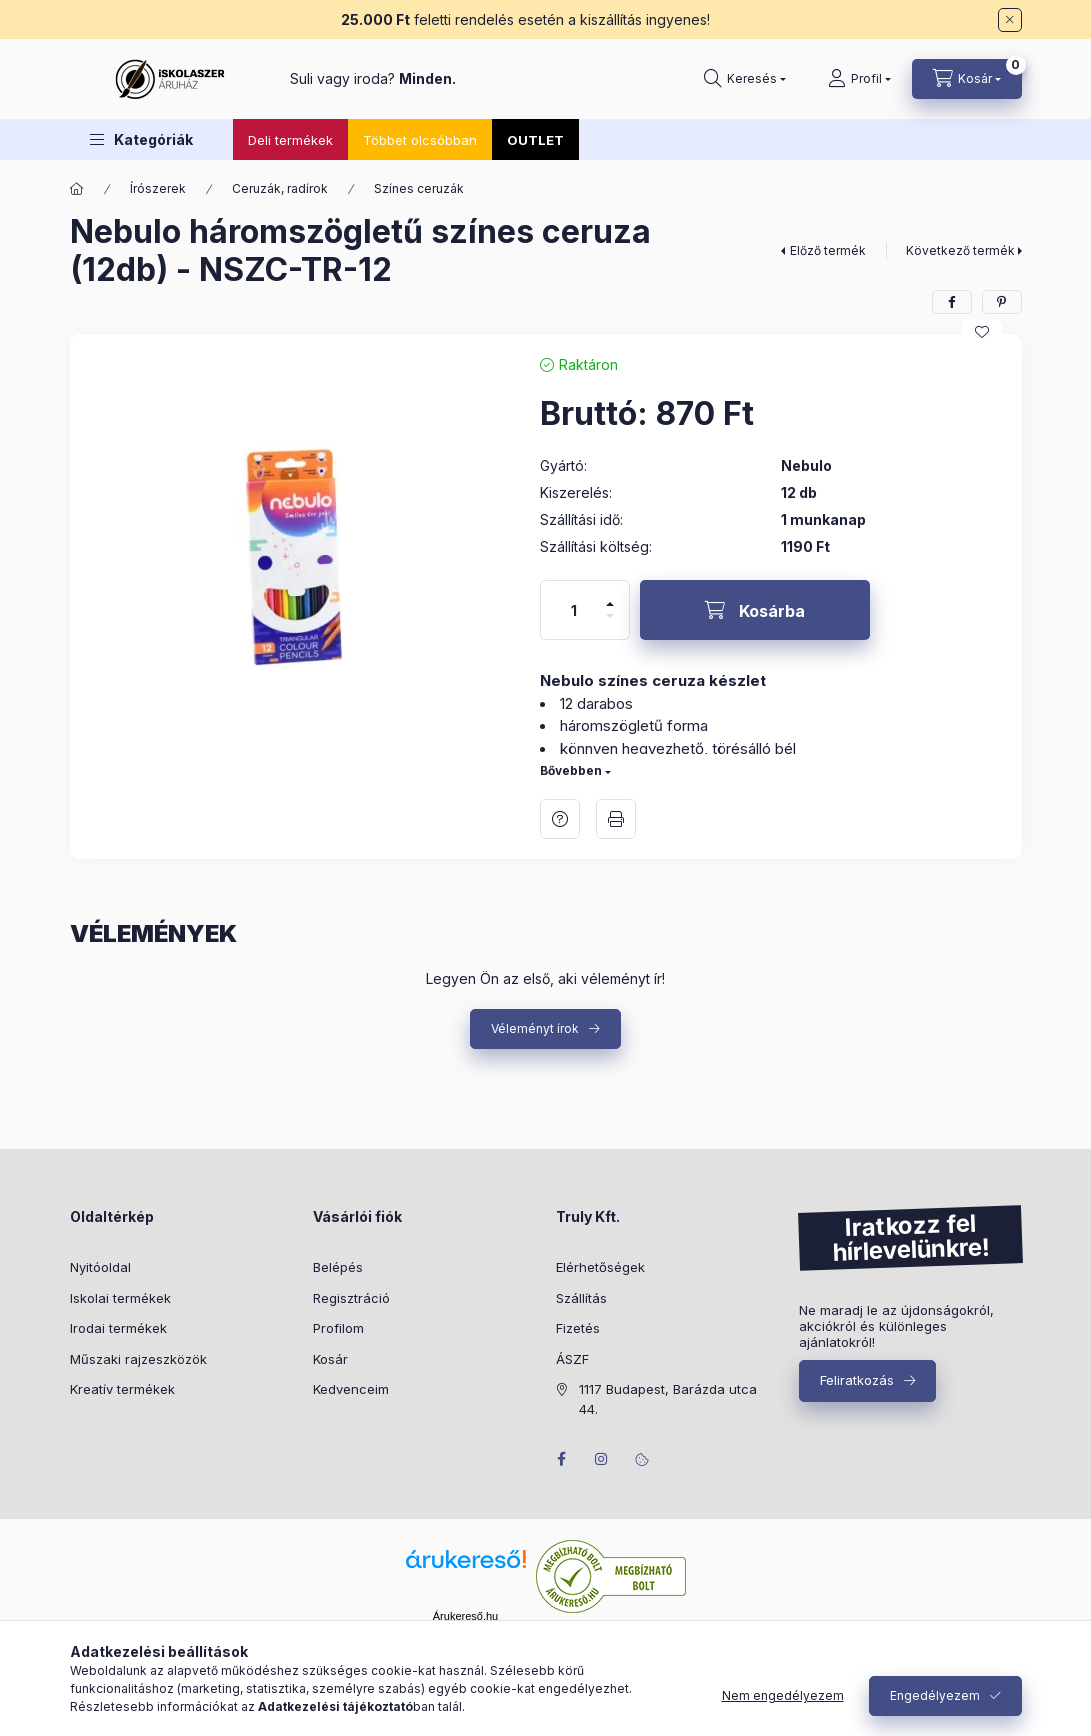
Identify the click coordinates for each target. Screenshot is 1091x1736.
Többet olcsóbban (420, 140)
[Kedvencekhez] (982, 332)
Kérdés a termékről (560, 819)
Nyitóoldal (100, 1267)
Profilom (338, 1328)
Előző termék (828, 250)
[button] (141, 139)
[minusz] (610, 624)
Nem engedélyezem (783, 1695)
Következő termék (960, 250)
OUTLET (535, 140)
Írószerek (158, 188)
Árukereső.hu (465, 1616)
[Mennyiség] (574, 610)
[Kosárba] (755, 610)
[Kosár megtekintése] (967, 79)
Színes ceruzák (419, 188)
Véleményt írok (535, 1028)
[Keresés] (745, 79)
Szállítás (581, 1298)
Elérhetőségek (600, 1267)
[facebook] (952, 302)
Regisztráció (351, 1298)
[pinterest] (1002, 302)
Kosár (330, 1359)
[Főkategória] (77, 189)
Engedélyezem (935, 1695)
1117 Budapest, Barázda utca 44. (668, 1399)
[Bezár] (1010, 20)
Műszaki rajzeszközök (138, 1359)
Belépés (338, 1267)
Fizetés (578, 1328)
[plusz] (610, 595)
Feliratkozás (857, 1380)
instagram (602, 1459)
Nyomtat (616, 819)
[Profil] (859, 79)
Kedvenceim (351, 1389)
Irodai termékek (118, 1328)
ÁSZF (572, 1359)
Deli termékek (290, 140)
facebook (562, 1459)
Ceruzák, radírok (280, 188)
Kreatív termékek (122, 1389)
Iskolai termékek (120, 1298)
